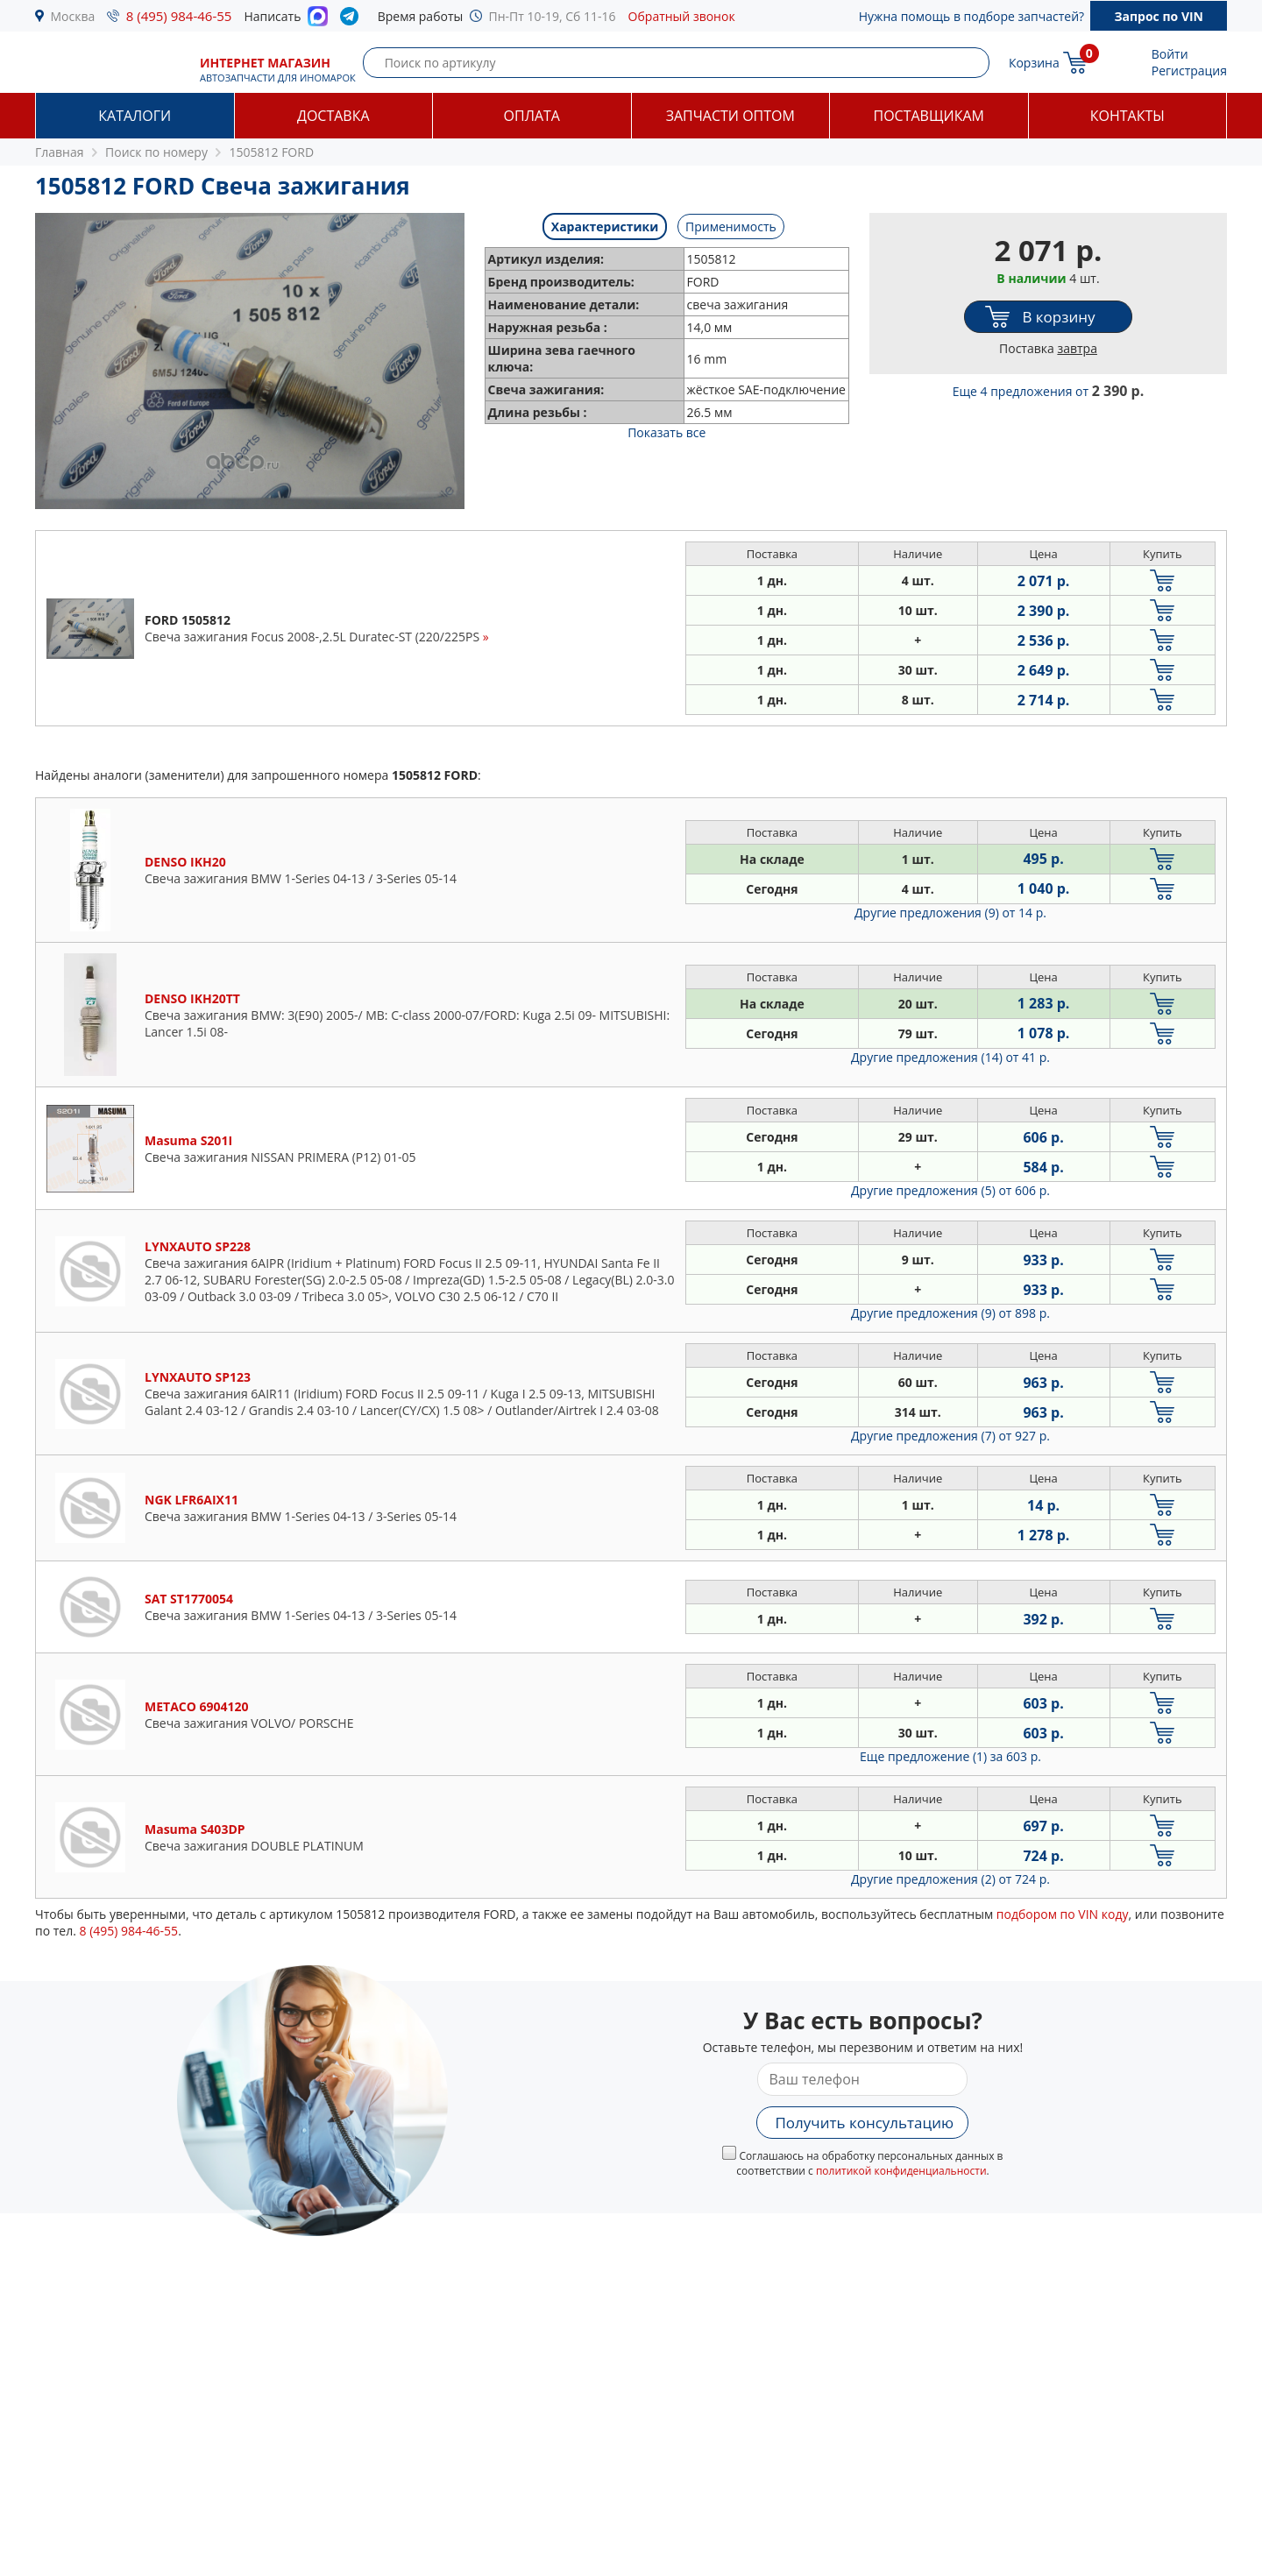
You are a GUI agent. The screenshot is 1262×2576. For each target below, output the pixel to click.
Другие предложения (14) (950, 1057)
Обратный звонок (681, 16)
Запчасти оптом (730, 115)
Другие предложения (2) (950, 1879)
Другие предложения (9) (950, 912)
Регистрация (1189, 70)
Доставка (333, 115)
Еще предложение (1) (950, 1756)
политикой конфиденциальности (901, 2170)
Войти (1170, 54)
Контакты (1127, 115)
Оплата (532, 115)
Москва (73, 16)
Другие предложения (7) (950, 1435)
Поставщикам (929, 115)
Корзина (1034, 62)
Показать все (666, 432)
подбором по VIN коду (1062, 1914)
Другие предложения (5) (950, 1190)
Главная (59, 152)
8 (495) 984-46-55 (179, 16)
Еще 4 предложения (1049, 391)
